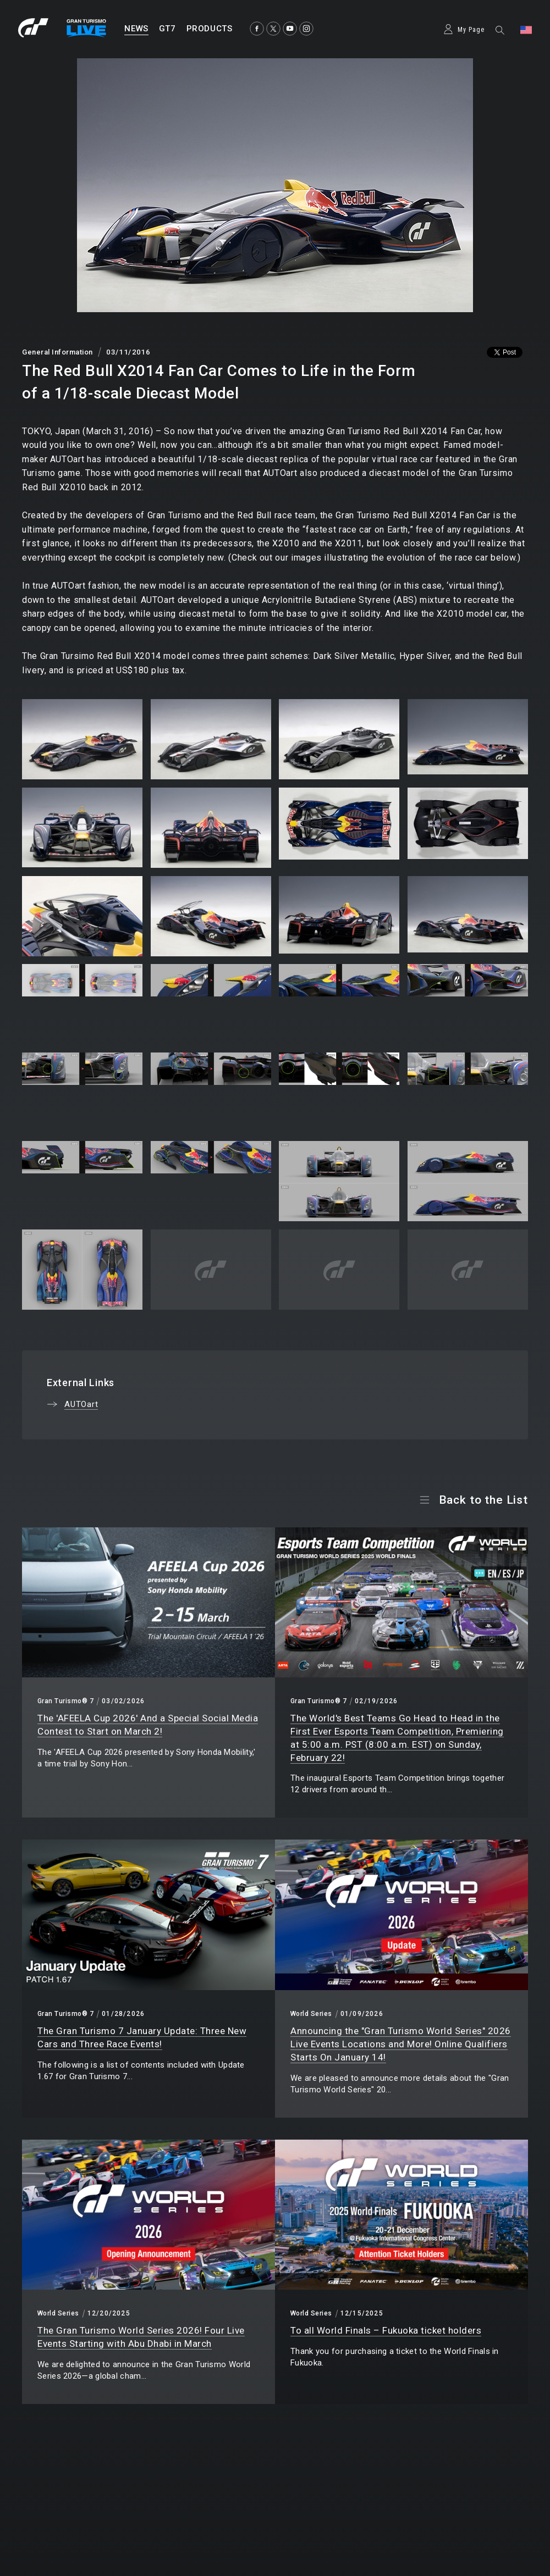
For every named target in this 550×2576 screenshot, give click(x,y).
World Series (311, 2013)
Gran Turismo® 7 (65, 1701)
